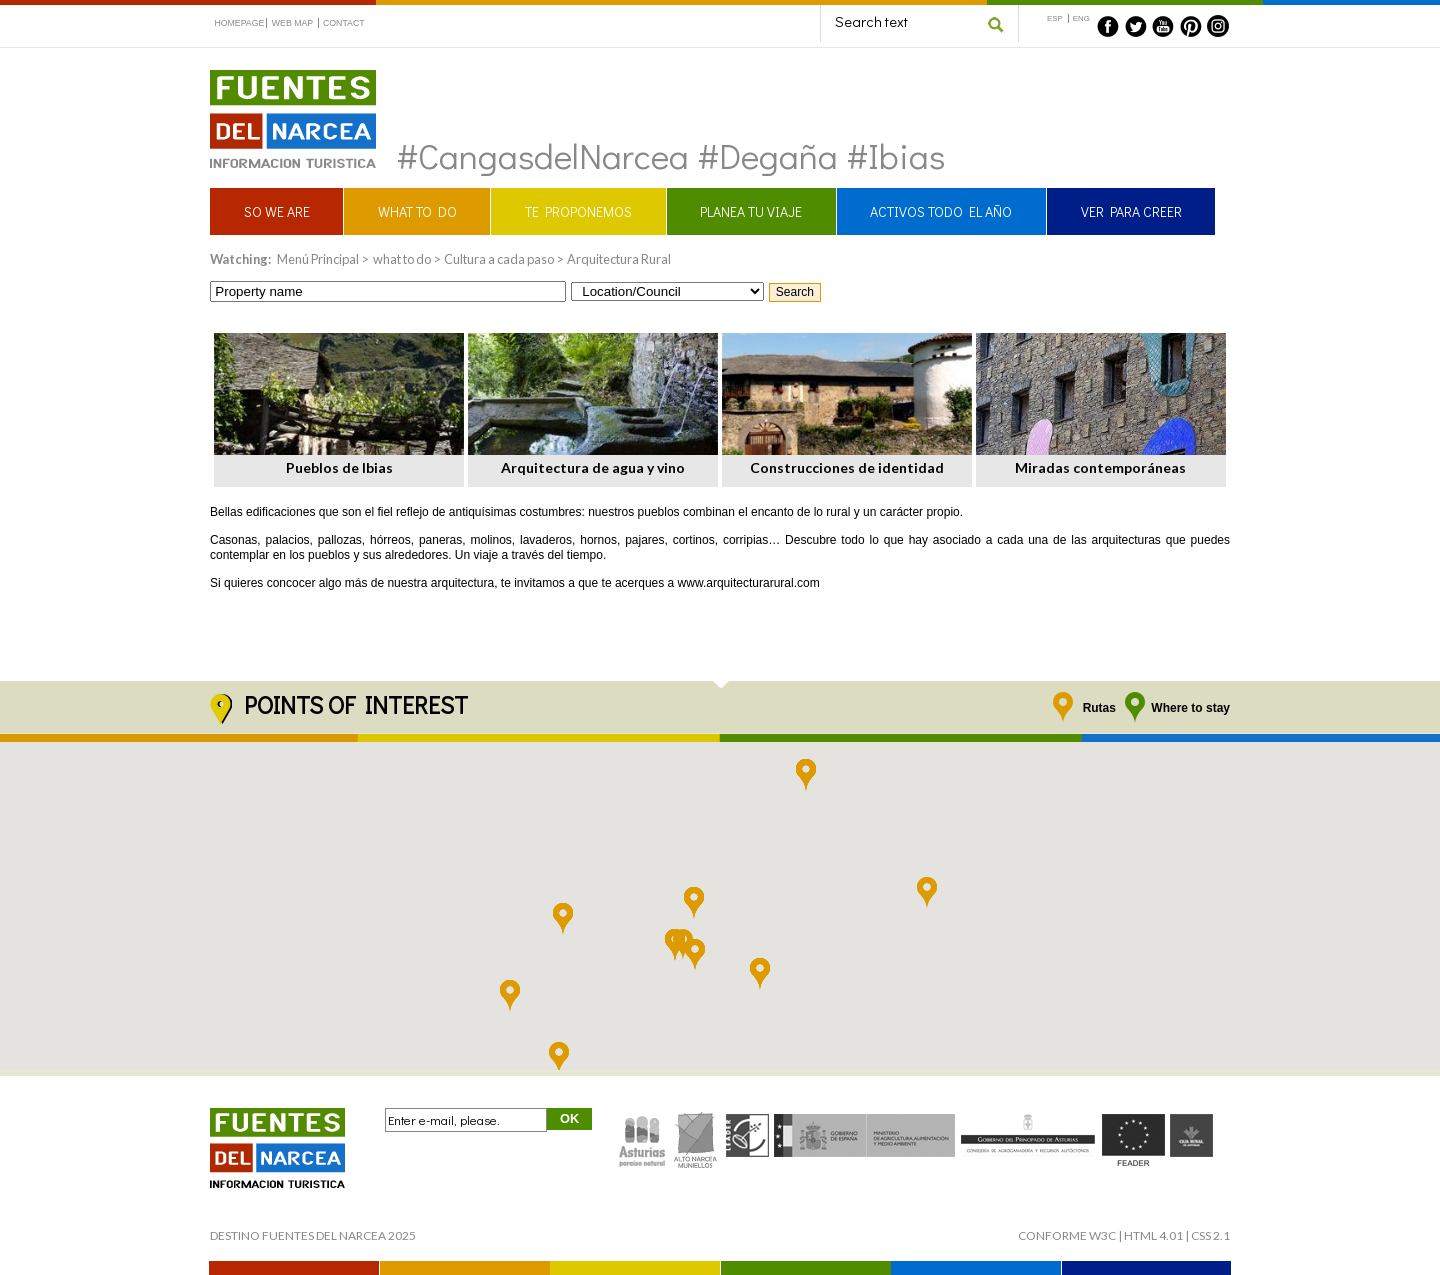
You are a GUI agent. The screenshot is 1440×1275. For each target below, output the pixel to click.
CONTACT (344, 23)
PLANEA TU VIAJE (751, 211)
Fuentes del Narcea (280, 78)
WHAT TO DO (417, 211)
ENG (1081, 18)
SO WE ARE (277, 211)
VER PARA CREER (1131, 211)
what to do (402, 259)
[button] (927, 893)
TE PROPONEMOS (578, 211)
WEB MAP (292, 23)
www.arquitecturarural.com (749, 583)
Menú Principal (318, 259)
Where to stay (1190, 708)
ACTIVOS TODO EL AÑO (941, 211)
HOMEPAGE (239, 23)
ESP (1055, 18)
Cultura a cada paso (499, 259)
